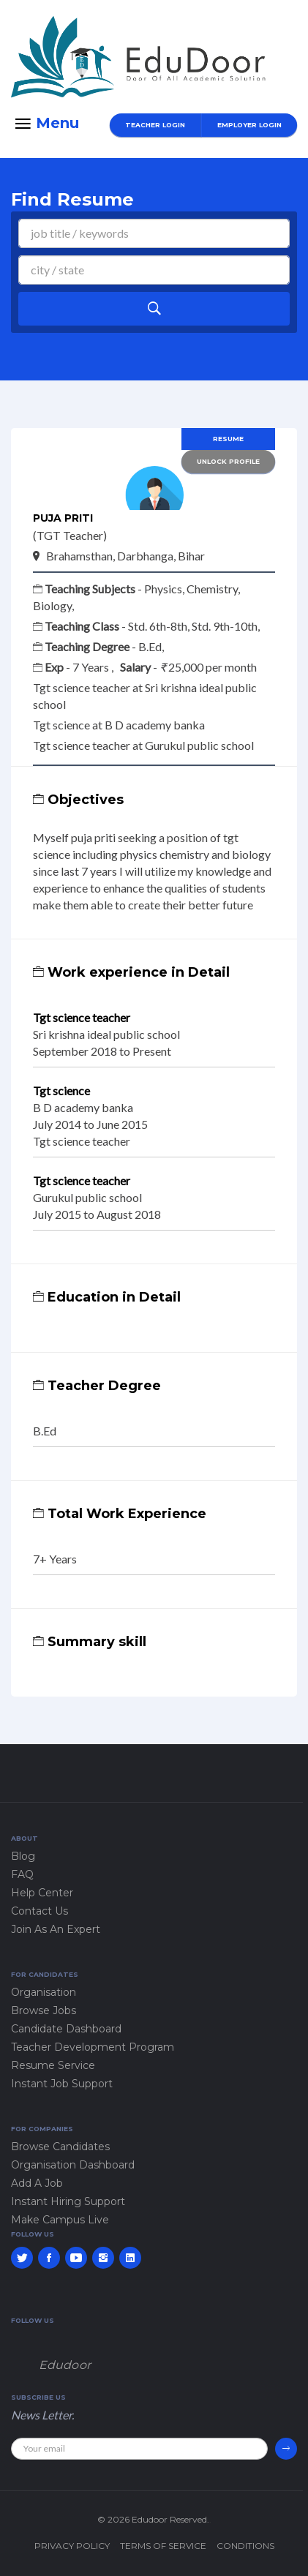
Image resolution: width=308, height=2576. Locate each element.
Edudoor (65, 2365)
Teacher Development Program (92, 2047)
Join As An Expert (55, 1929)
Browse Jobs (43, 2010)
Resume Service (53, 2065)
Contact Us (39, 1911)
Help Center (42, 1892)
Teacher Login (155, 125)
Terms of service (163, 2545)
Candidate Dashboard (66, 2028)
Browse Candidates (60, 2146)
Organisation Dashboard (73, 2164)
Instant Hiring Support (68, 2201)
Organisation (43, 1992)
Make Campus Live (60, 2219)
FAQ (22, 1874)
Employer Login (249, 125)
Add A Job (37, 2183)
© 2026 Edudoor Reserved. (153, 2519)
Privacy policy (72, 2545)
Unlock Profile (228, 461)
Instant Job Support (62, 2083)
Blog (23, 1856)
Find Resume (72, 199)
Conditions (245, 2545)
